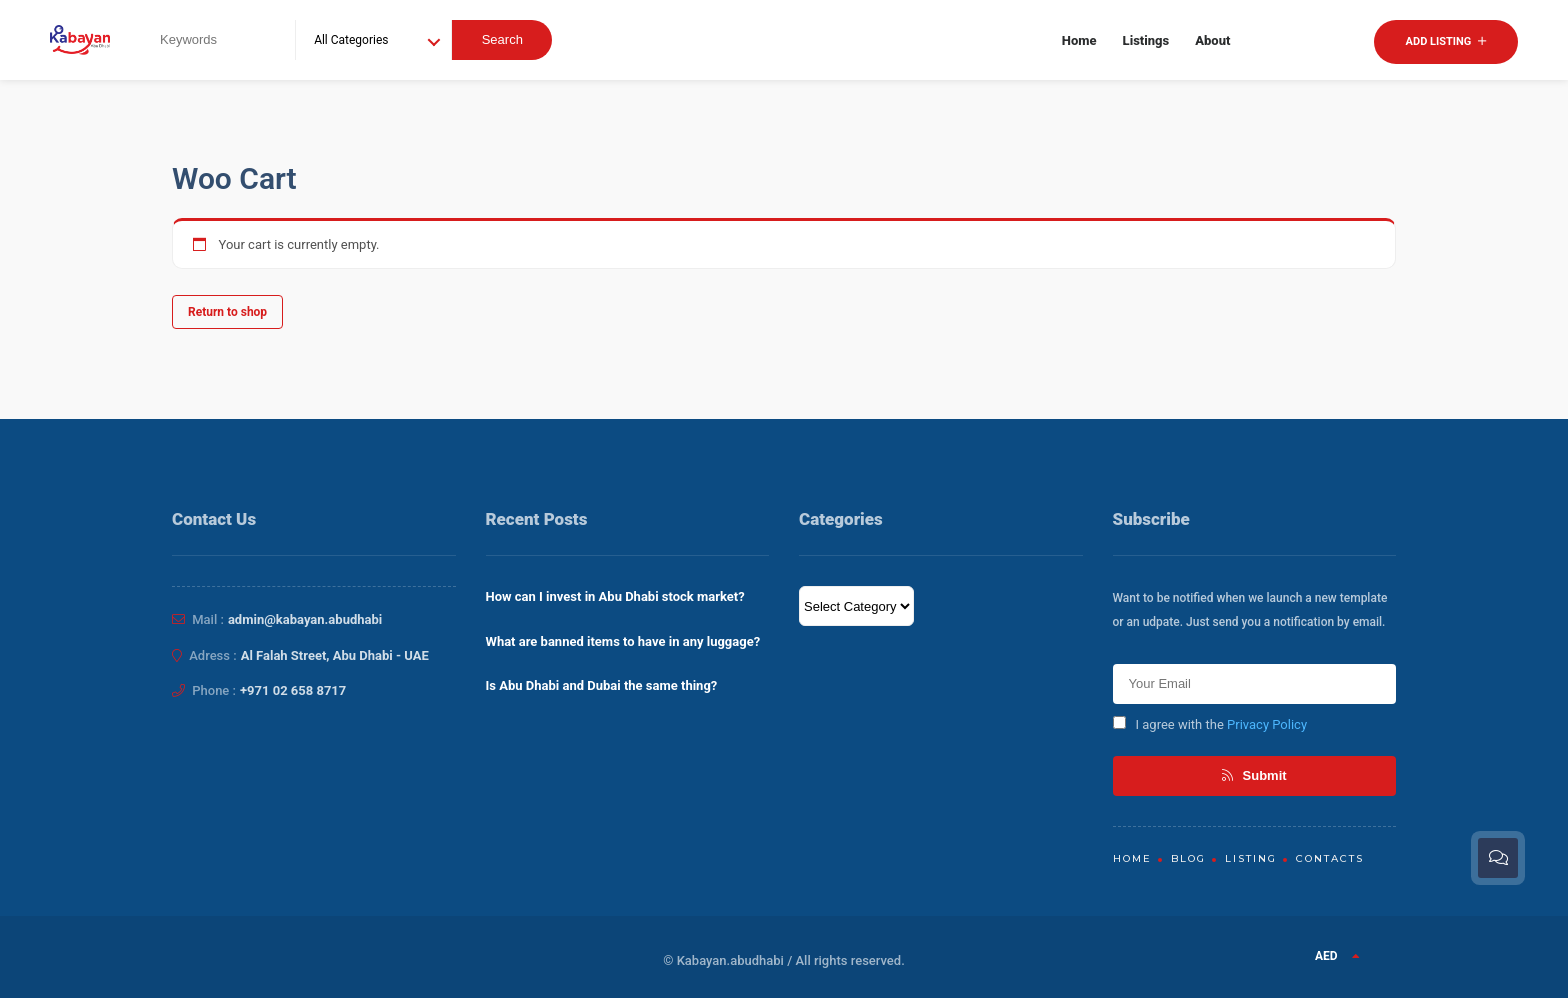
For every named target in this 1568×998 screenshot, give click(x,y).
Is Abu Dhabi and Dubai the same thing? (602, 685)
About (1212, 40)
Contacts (1330, 858)
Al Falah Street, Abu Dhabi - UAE (335, 655)
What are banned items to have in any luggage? (623, 641)
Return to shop (227, 312)
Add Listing (1446, 41)
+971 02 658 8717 (293, 690)
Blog (1188, 858)
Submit (1254, 775)
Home (1079, 40)
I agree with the (1210, 724)
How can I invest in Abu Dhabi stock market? (615, 596)
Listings (1146, 40)
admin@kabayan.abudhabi (305, 619)
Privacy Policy (1267, 724)
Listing (1251, 858)
